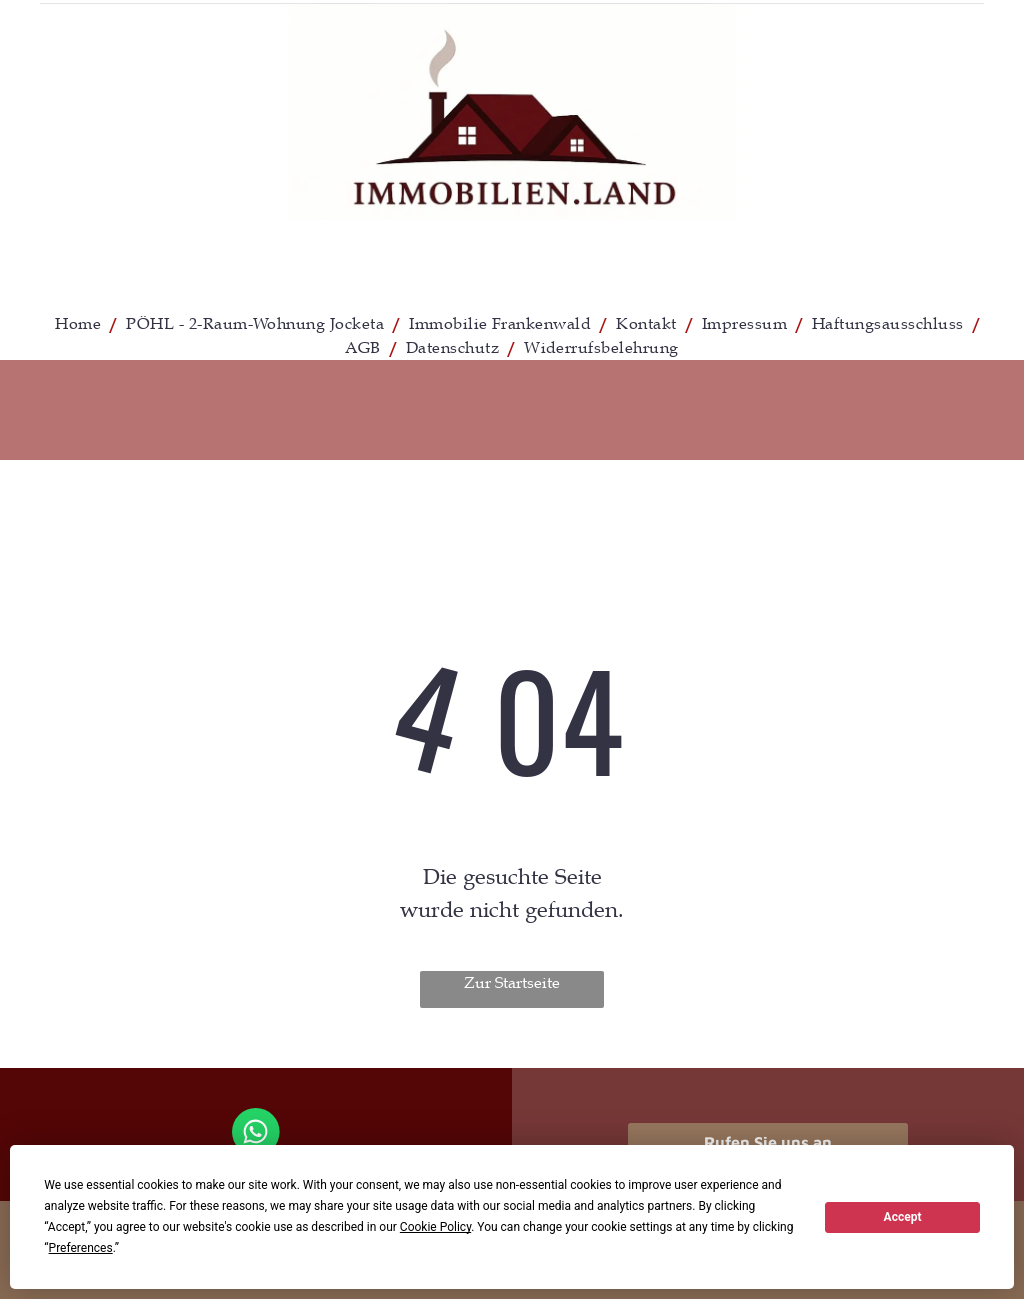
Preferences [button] (81, 1248)
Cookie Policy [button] (435, 1227)
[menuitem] (80, 324)
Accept (903, 1217)
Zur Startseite (512, 983)
